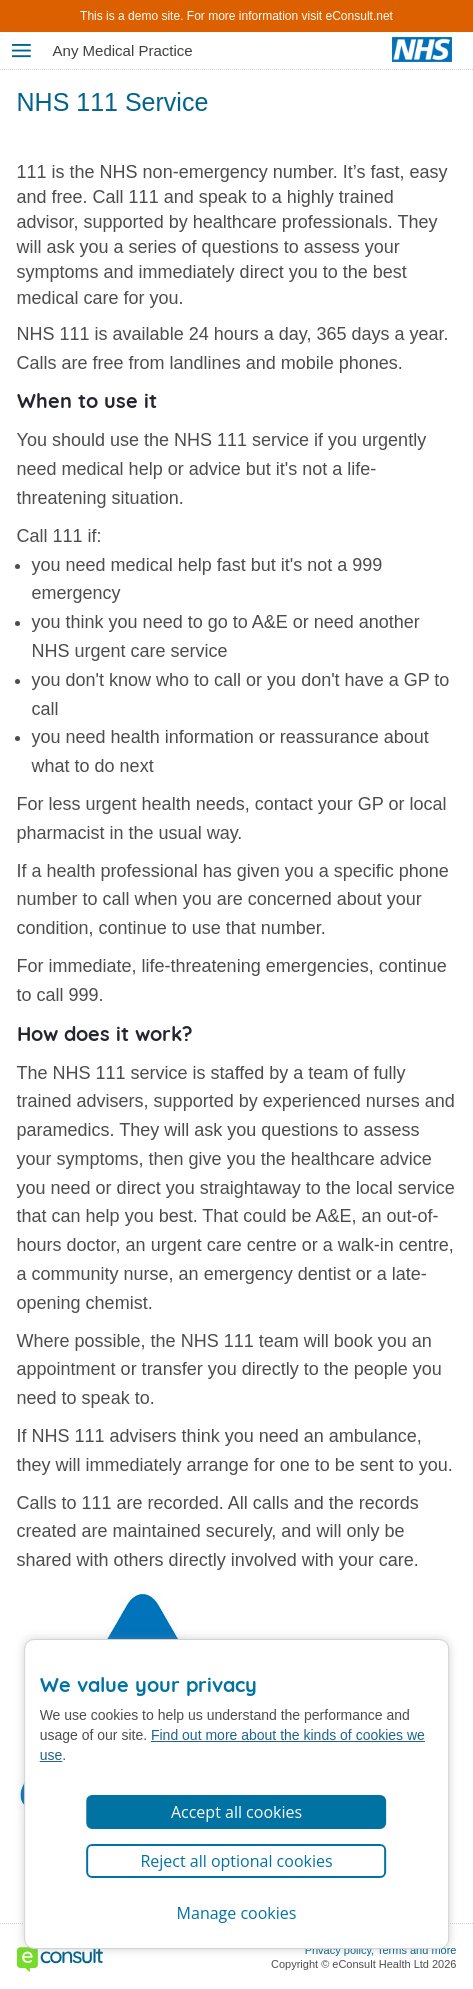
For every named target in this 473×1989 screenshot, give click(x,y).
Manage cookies (237, 1913)
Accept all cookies (236, 1812)
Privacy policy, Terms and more (381, 1950)
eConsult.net (359, 16)
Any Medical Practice (123, 50)
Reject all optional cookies (236, 1861)
